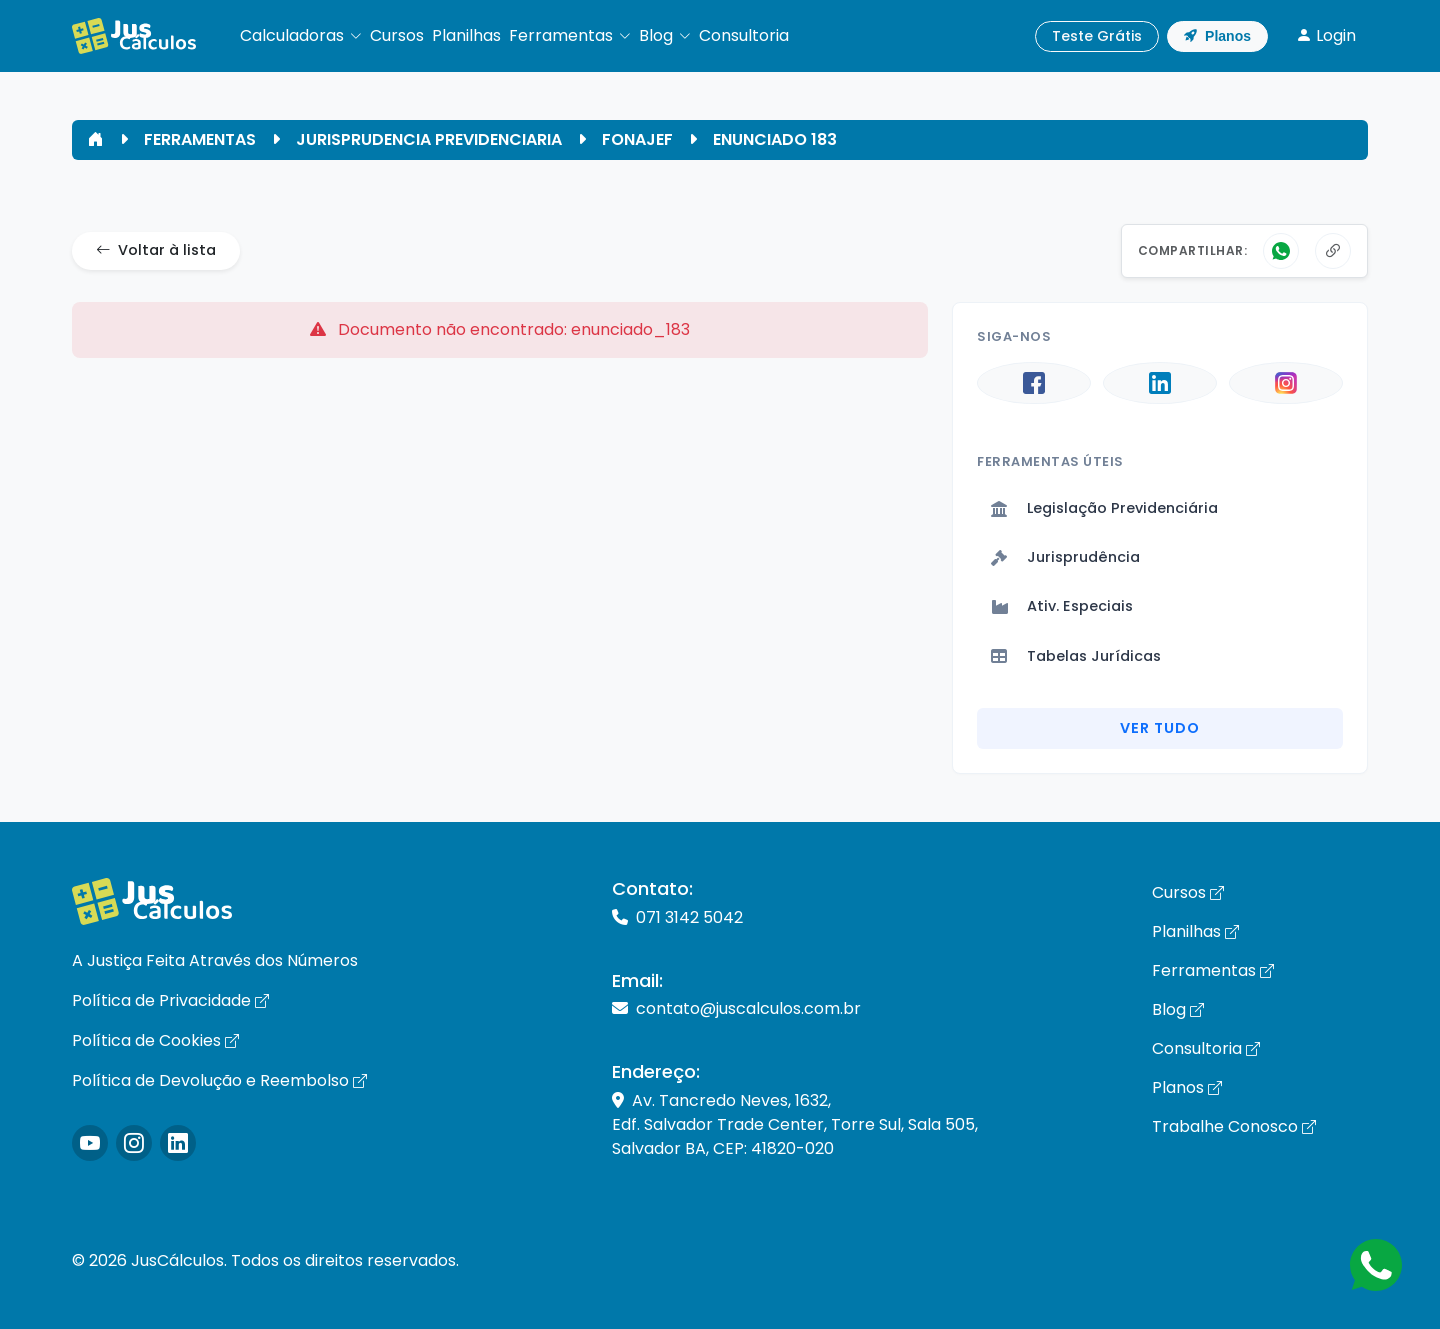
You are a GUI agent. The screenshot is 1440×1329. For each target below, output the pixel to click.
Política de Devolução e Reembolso (219, 1080)
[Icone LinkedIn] (178, 1143)
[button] (301, 36)
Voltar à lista (156, 251)
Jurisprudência (1065, 557)
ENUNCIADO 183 (775, 139)
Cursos (1188, 892)
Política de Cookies (155, 1040)
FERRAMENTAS (200, 139)
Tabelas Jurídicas (1076, 656)
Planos (1217, 36)
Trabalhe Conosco (1234, 1126)
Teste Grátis (1097, 36)
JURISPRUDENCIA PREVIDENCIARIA (429, 139)
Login (1326, 35)
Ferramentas (1213, 970)
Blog (1178, 1009)
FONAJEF (637, 139)
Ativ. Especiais (1062, 606)
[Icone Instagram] (90, 1143)
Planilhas (1195, 931)
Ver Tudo (1160, 728)
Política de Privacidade (170, 1000)
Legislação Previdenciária (1104, 508)
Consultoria (1206, 1048)
